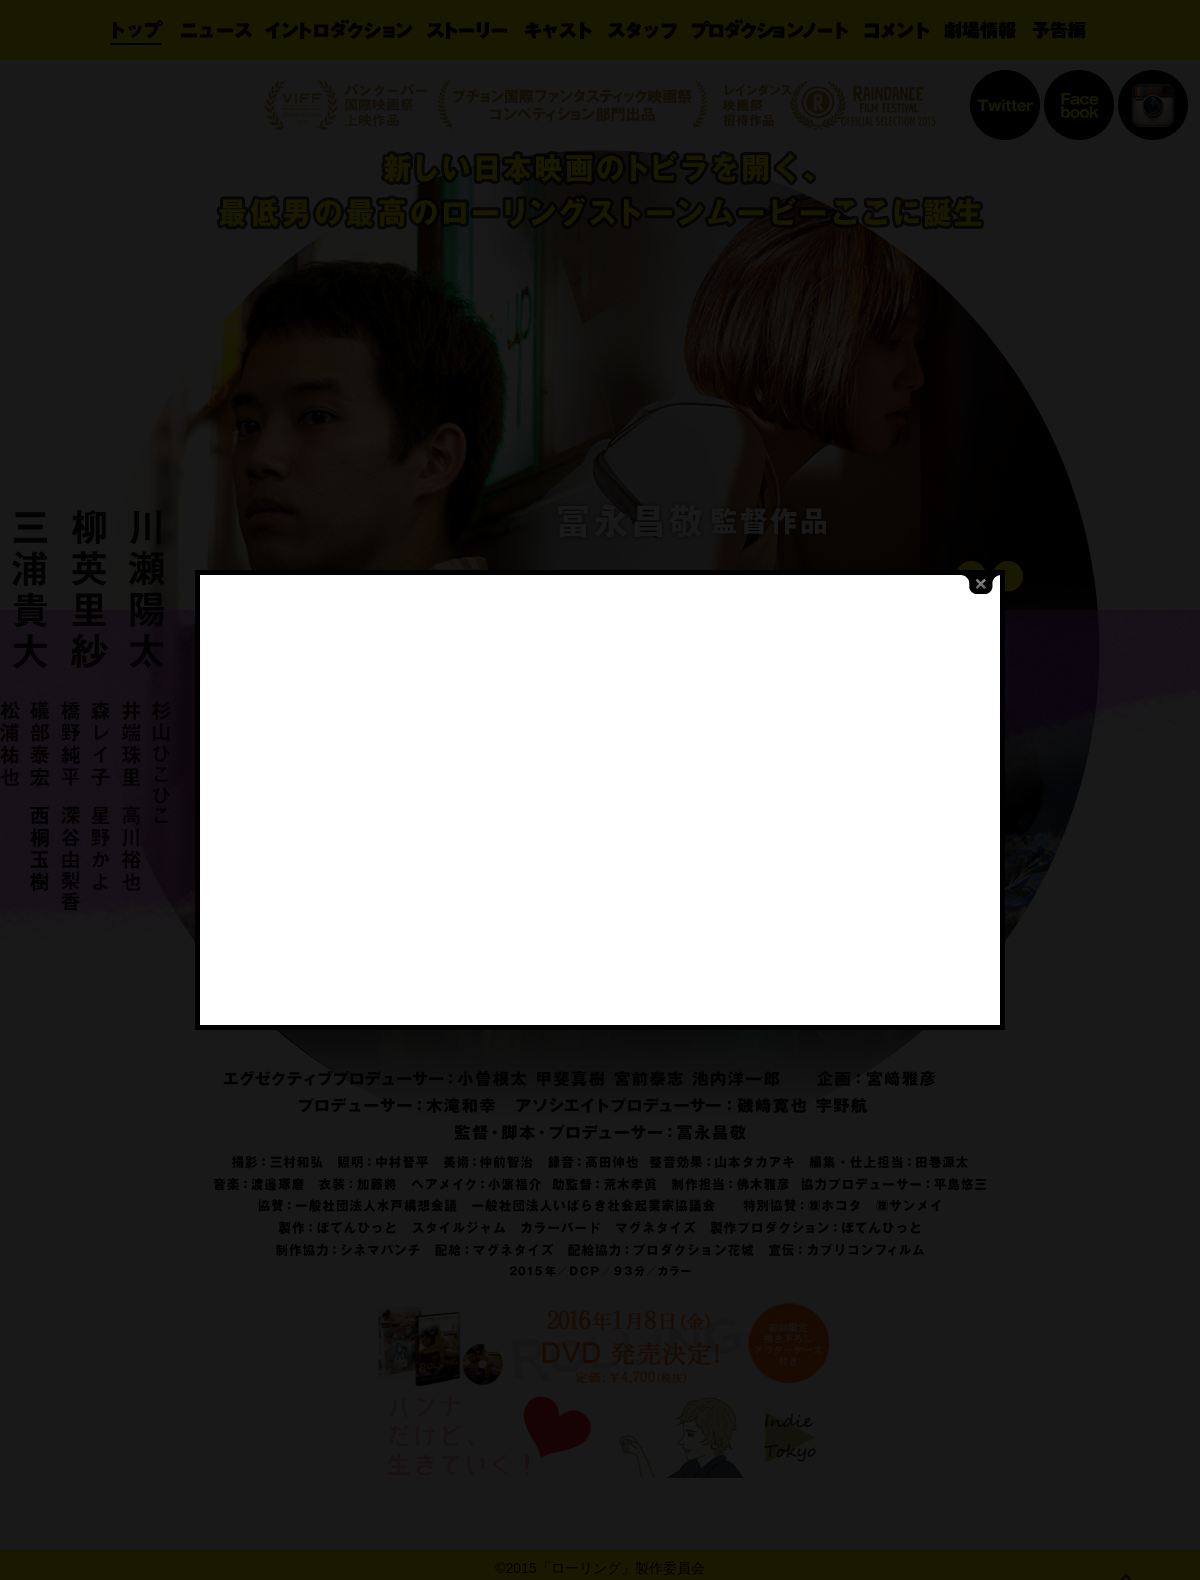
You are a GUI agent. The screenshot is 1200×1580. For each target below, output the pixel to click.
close (965, 550)
